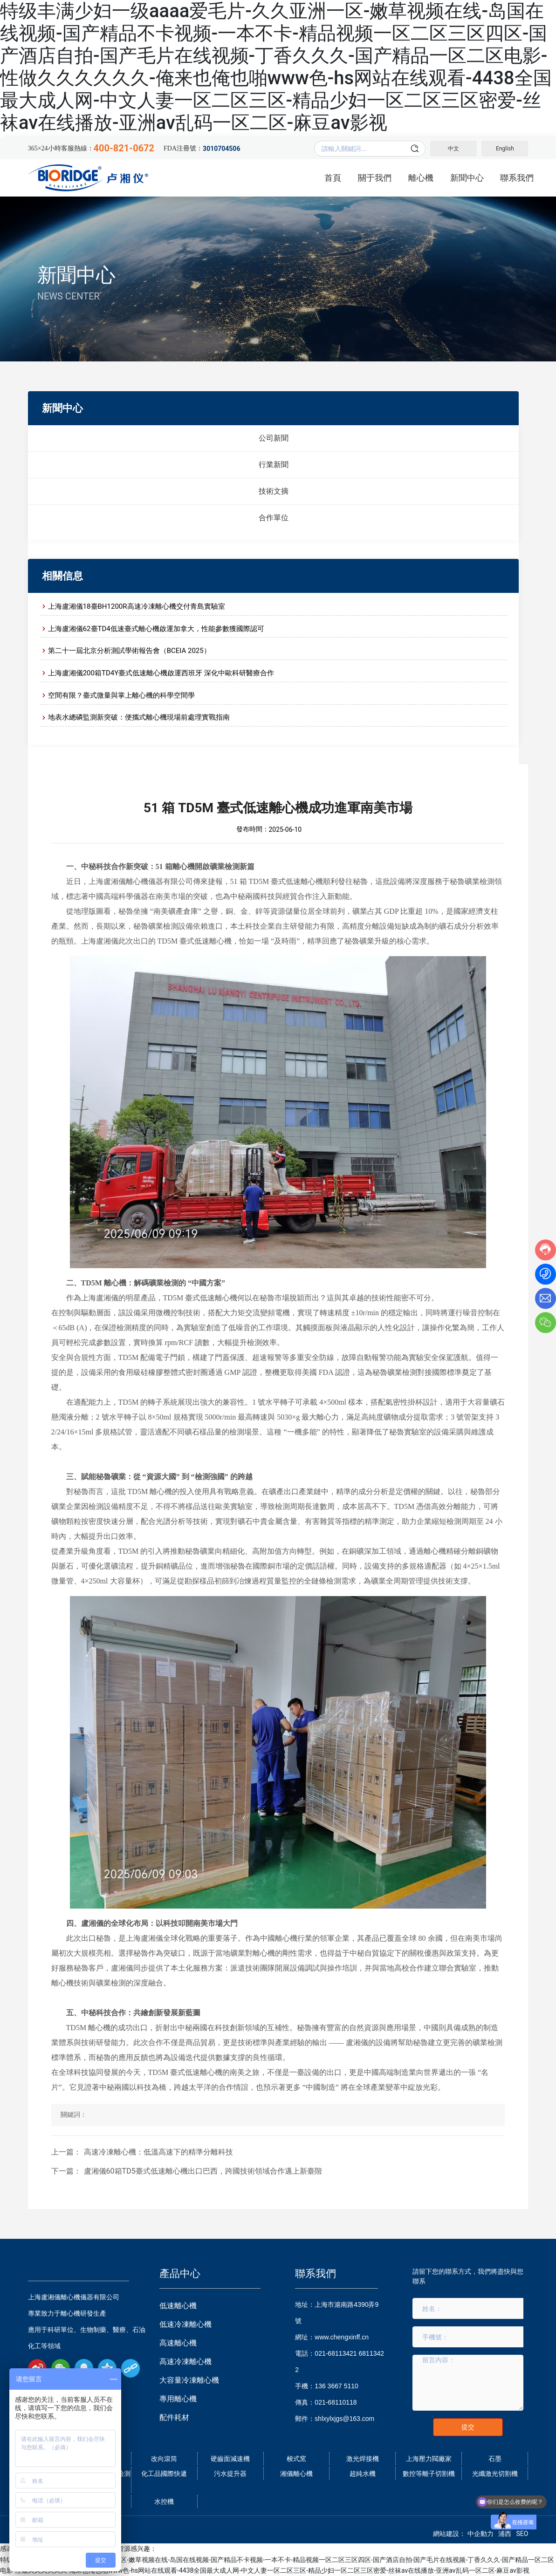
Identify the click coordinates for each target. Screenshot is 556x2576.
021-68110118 (336, 2402)
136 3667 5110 (336, 2386)
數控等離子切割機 (429, 2473)
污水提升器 (230, 2473)
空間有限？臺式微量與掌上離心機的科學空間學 (121, 695)
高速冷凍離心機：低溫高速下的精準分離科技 (158, 2152)
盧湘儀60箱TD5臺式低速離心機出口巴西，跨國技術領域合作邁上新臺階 (203, 2171)
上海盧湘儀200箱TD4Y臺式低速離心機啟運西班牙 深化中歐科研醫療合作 (161, 673)
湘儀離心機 (296, 2473)
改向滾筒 (164, 2458)
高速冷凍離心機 (185, 2361)
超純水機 (363, 2473)
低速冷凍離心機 (185, 2324)
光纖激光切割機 (495, 2473)
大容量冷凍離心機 (189, 2380)
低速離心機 (178, 2305)
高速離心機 (178, 2342)
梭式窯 (296, 2458)
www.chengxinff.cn (342, 2337)
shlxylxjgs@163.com (344, 2418)
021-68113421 (336, 2353)
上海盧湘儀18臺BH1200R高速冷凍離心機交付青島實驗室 (136, 606)
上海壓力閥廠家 (429, 2458)
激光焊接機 (362, 2458)
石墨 (494, 2458)
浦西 (504, 2533)
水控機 (164, 2501)
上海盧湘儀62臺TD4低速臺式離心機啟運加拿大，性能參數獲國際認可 (156, 629)
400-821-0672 (124, 148)
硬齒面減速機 (230, 2458)
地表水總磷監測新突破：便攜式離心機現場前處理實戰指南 (139, 717)
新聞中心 (76, 275)
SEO (522, 2533)
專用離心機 (178, 2398)
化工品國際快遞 (164, 2473)
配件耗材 (174, 2417)
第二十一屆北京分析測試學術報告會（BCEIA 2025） (129, 650)
